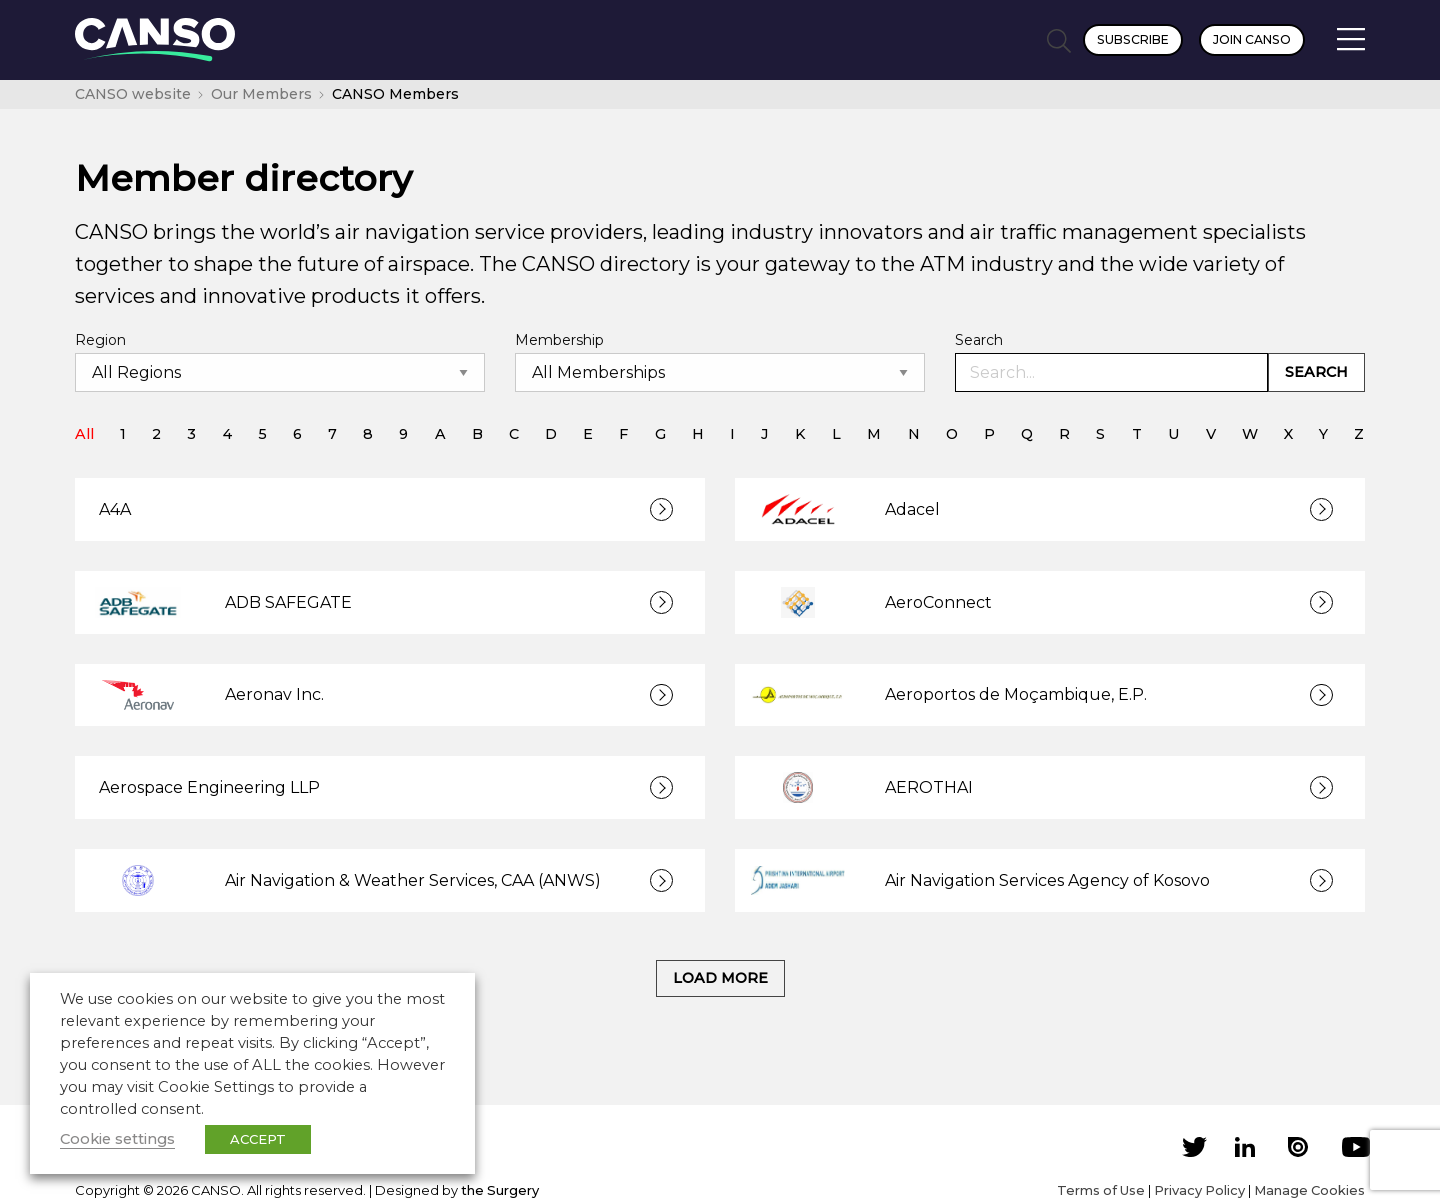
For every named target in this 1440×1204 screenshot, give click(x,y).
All (84, 434)
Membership (559, 340)
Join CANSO (1252, 39)
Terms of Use (1101, 1190)
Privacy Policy (1199, 1190)
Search (979, 340)
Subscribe (1133, 39)
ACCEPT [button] (258, 1139)
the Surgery (500, 1190)
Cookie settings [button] (117, 1139)
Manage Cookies (1309, 1190)
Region (100, 340)
